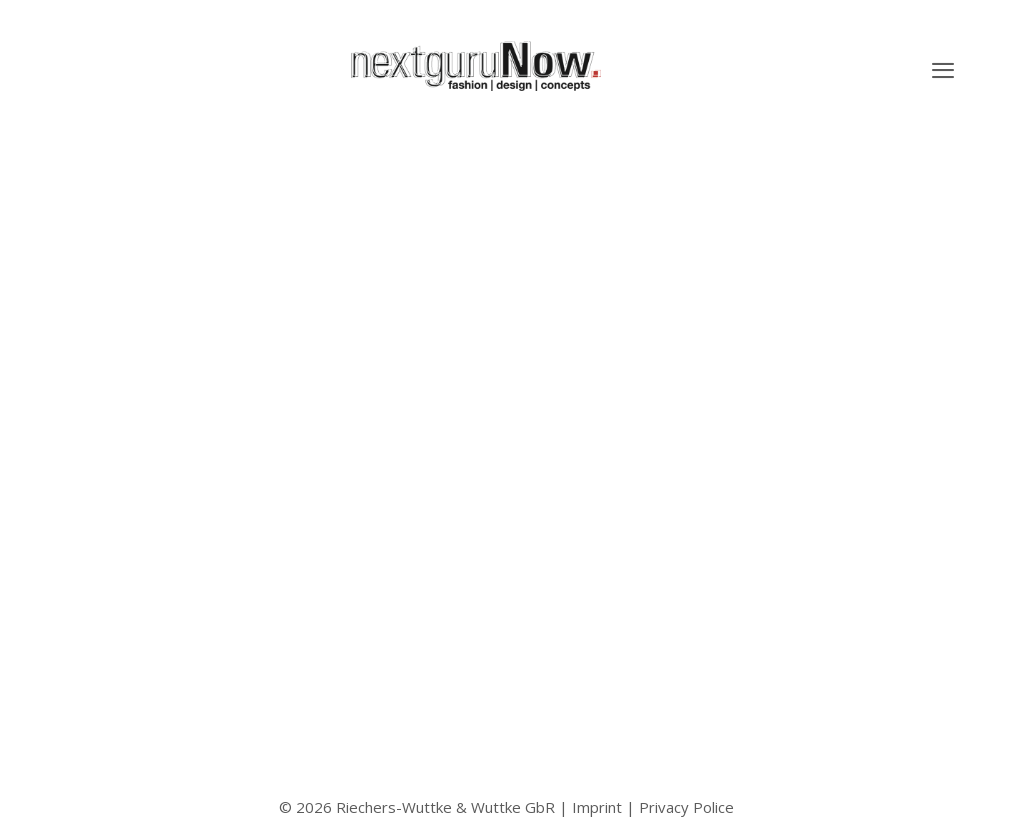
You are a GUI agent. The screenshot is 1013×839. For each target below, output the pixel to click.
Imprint (597, 807)
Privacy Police (686, 807)
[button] (943, 70)
